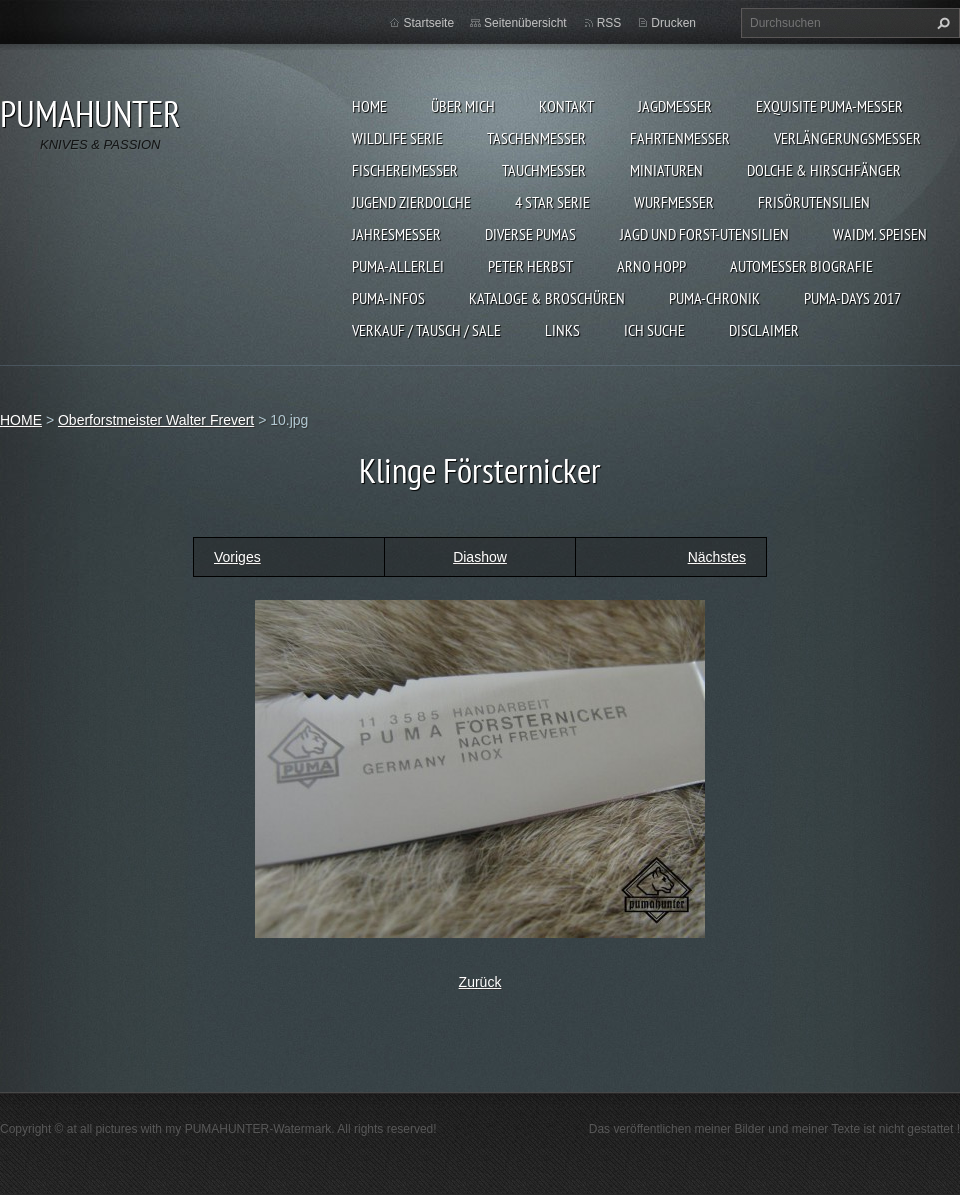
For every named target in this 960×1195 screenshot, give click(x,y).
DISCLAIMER (764, 330)
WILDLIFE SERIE (397, 138)
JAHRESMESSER (396, 234)
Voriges (237, 557)
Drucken (673, 23)
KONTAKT (566, 106)
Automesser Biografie (801, 266)
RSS (609, 23)
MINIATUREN (666, 170)
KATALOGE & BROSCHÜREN (547, 298)
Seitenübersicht (525, 23)
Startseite (428, 23)
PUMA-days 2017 (852, 298)
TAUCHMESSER (544, 170)
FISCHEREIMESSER (405, 170)
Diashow (480, 557)
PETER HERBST (530, 266)
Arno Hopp (651, 266)
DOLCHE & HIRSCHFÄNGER (824, 170)
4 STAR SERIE (552, 202)
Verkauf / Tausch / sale (426, 330)
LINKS (562, 330)
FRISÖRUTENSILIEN (814, 202)
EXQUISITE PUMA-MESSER (829, 106)
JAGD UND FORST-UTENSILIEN (704, 234)
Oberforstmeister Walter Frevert (156, 420)
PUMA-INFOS (388, 298)
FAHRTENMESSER (680, 138)
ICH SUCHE (654, 330)
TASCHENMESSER (536, 138)
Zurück (480, 982)
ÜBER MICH (463, 106)
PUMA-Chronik (714, 298)
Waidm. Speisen (880, 234)
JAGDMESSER (675, 106)
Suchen (941, 23)
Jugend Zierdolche (411, 202)
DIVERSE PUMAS (530, 234)
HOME (369, 106)
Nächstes (717, 557)
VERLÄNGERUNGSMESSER (847, 138)
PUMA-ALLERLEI (398, 266)
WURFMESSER (674, 202)
